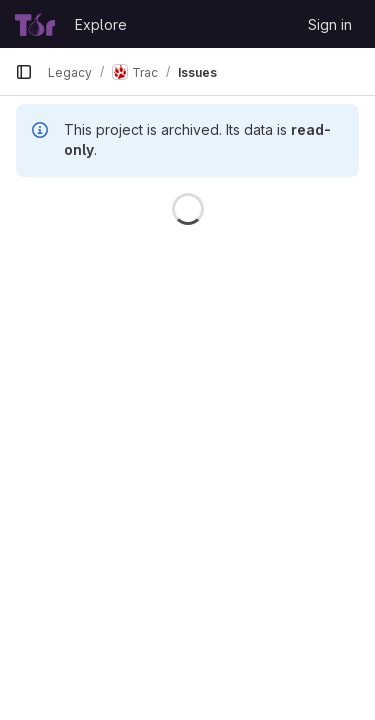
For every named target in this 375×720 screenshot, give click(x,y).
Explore (101, 24)
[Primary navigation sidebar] (24, 72)
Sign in (330, 24)
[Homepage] (35, 24)
